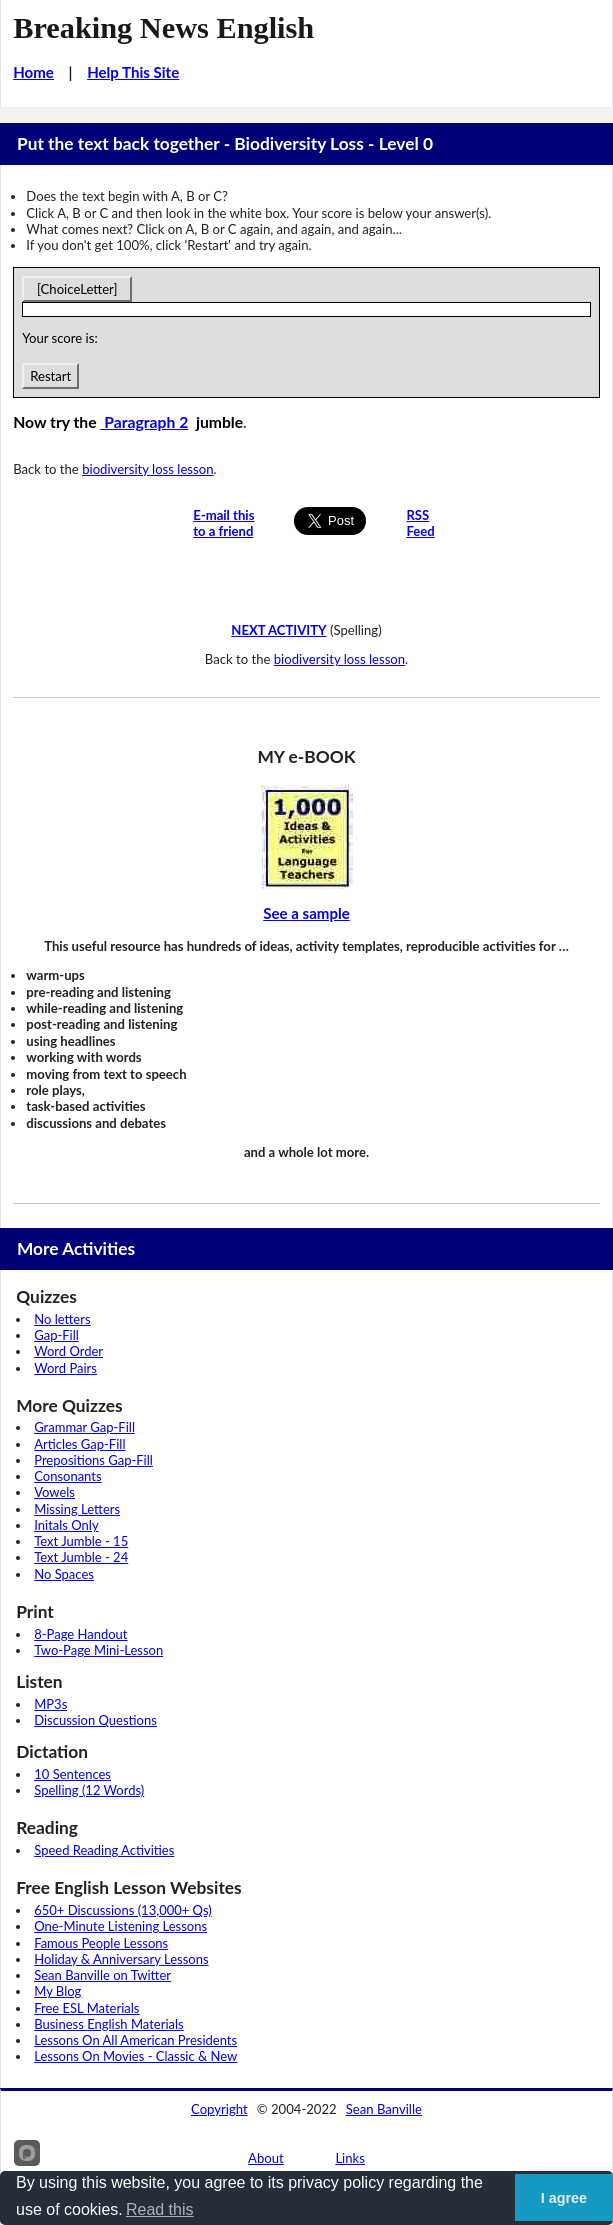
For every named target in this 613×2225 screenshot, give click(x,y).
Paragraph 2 (144, 421)
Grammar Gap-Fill (84, 1427)
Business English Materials (108, 2024)
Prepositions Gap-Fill (93, 1460)
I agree (564, 2198)
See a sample (306, 913)
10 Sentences (72, 1774)
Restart (50, 376)
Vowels (54, 1492)
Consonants (67, 1476)
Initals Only (66, 1525)
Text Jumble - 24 (81, 1557)
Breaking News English (163, 28)
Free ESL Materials (86, 2008)
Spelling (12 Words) (89, 1790)
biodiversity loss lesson (147, 469)
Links (350, 2158)
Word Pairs (65, 1368)
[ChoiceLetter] (77, 289)
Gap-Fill (56, 1335)
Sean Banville (384, 2109)
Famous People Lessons (101, 1943)
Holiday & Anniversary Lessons (121, 1959)
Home (33, 72)
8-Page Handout (80, 1634)
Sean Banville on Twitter (102, 1975)
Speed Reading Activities (104, 1850)
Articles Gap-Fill (79, 1444)
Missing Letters (77, 1509)
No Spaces (64, 1574)
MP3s (50, 1704)
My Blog (57, 1991)
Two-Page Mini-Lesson (98, 1650)
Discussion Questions (95, 1720)
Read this (160, 2209)
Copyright (219, 2109)
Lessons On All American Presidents (135, 2040)
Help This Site (133, 72)
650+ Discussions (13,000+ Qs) (123, 1910)
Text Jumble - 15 (81, 1541)
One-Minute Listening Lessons (120, 1926)
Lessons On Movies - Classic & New (135, 2056)
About (266, 2158)
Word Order (68, 1351)
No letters (62, 1319)
